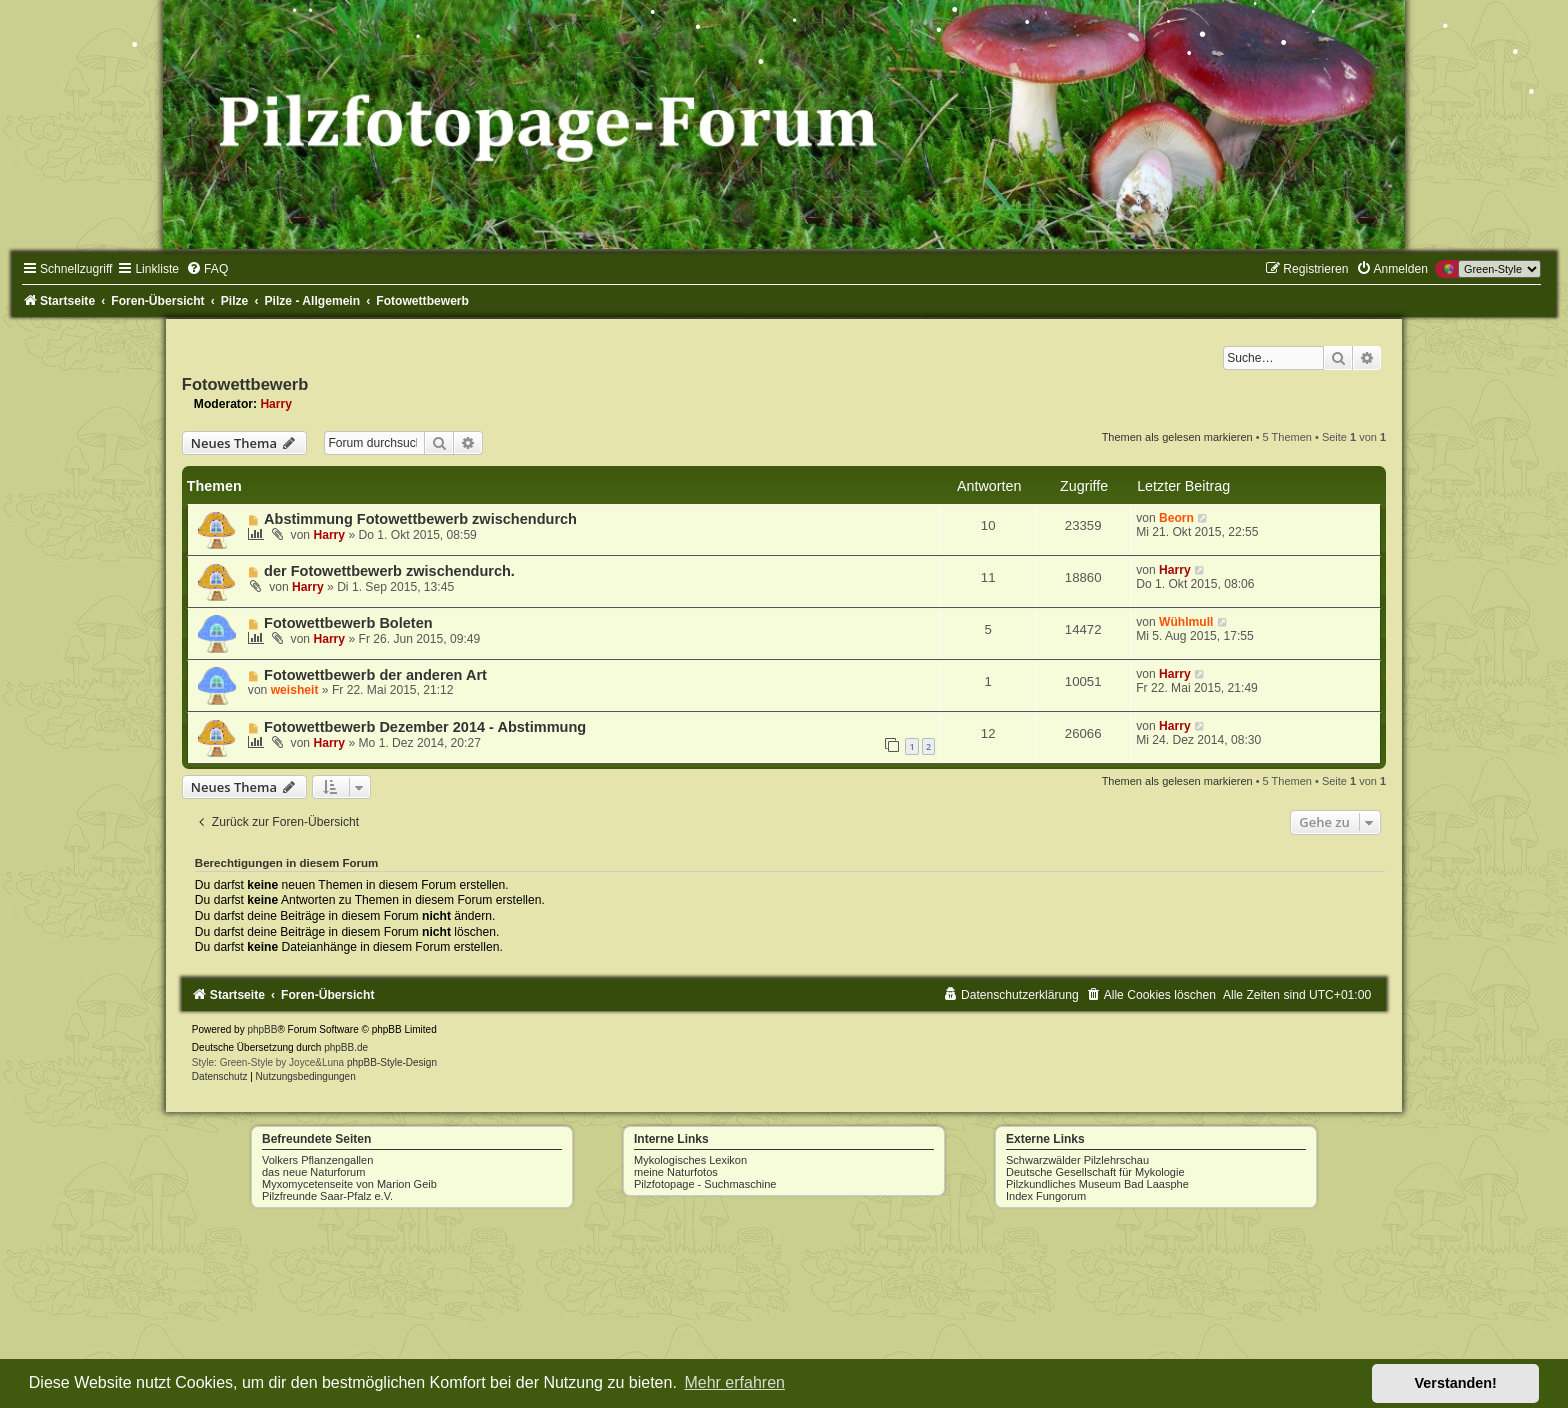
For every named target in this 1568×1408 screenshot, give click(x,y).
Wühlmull (1186, 622)
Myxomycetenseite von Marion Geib (349, 1184)
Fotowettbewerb (245, 384)
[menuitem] (207, 269)
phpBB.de (346, 1047)
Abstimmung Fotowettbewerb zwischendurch (420, 519)
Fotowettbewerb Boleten (348, 623)
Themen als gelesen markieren (1177, 437)
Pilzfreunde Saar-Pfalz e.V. (327, 1196)
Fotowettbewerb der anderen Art (375, 675)
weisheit (295, 690)
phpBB (262, 1029)
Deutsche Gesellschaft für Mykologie (1095, 1172)
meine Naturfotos (676, 1172)
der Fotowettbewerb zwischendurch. (389, 571)
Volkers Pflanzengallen (317, 1160)
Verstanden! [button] (1456, 1383)
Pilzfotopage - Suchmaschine (705, 1184)
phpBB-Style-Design (392, 1062)
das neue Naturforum (313, 1172)
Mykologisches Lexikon (690, 1160)
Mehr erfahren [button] (734, 1382)
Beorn (1176, 518)
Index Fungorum (1046, 1196)
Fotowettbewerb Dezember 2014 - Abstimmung (425, 727)
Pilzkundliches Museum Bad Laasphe (1097, 1184)
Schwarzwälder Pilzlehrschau (1077, 1160)
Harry (276, 404)
